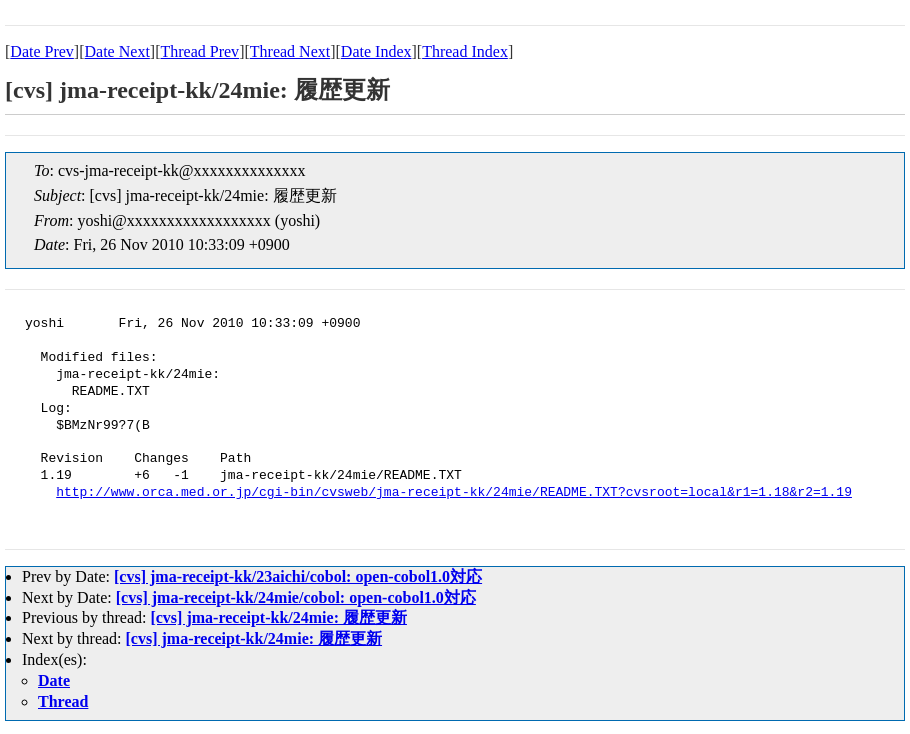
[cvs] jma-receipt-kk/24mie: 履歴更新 (278, 617)
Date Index (376, 51)
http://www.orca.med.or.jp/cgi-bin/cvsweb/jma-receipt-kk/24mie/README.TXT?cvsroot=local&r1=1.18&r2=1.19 (454, 493)
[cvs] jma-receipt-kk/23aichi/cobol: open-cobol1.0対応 (298, 576)
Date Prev (42, 51)
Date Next (117, 51)
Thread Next (290, 51)
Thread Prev (199, 51)
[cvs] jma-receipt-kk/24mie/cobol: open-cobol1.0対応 (296, 597)
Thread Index (465, 51)
